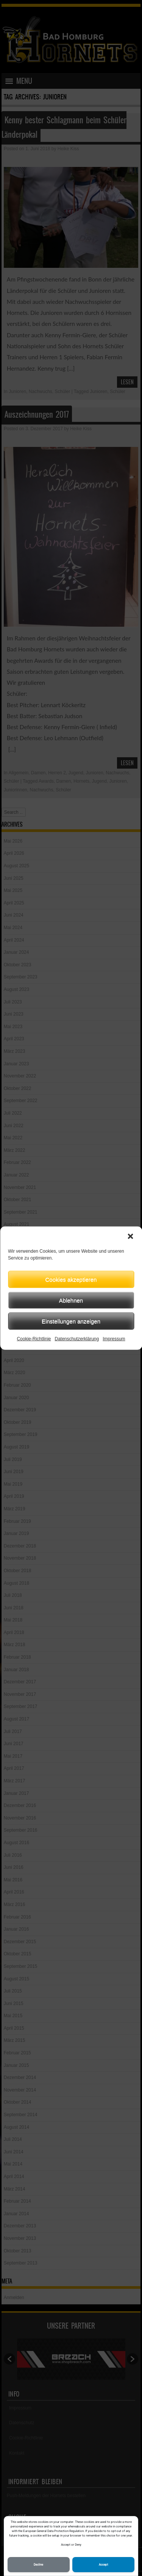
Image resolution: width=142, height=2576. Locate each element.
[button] (130, 1236)
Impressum (114, 1338)
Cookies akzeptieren (71, 1279)
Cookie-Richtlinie (34, 1338)
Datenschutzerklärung (77, 1338)
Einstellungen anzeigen (71, 1321)
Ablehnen (71, 1300)
